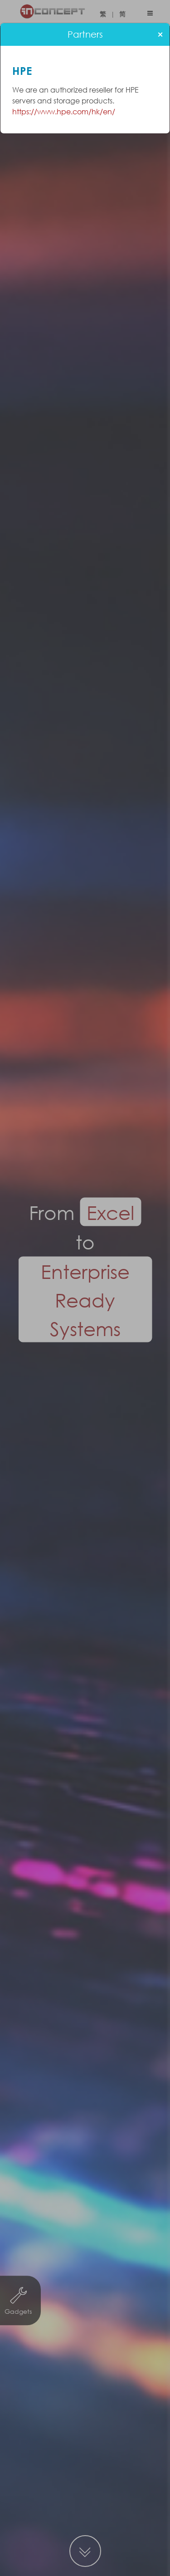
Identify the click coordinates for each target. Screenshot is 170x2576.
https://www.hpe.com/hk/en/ (63, 111)
